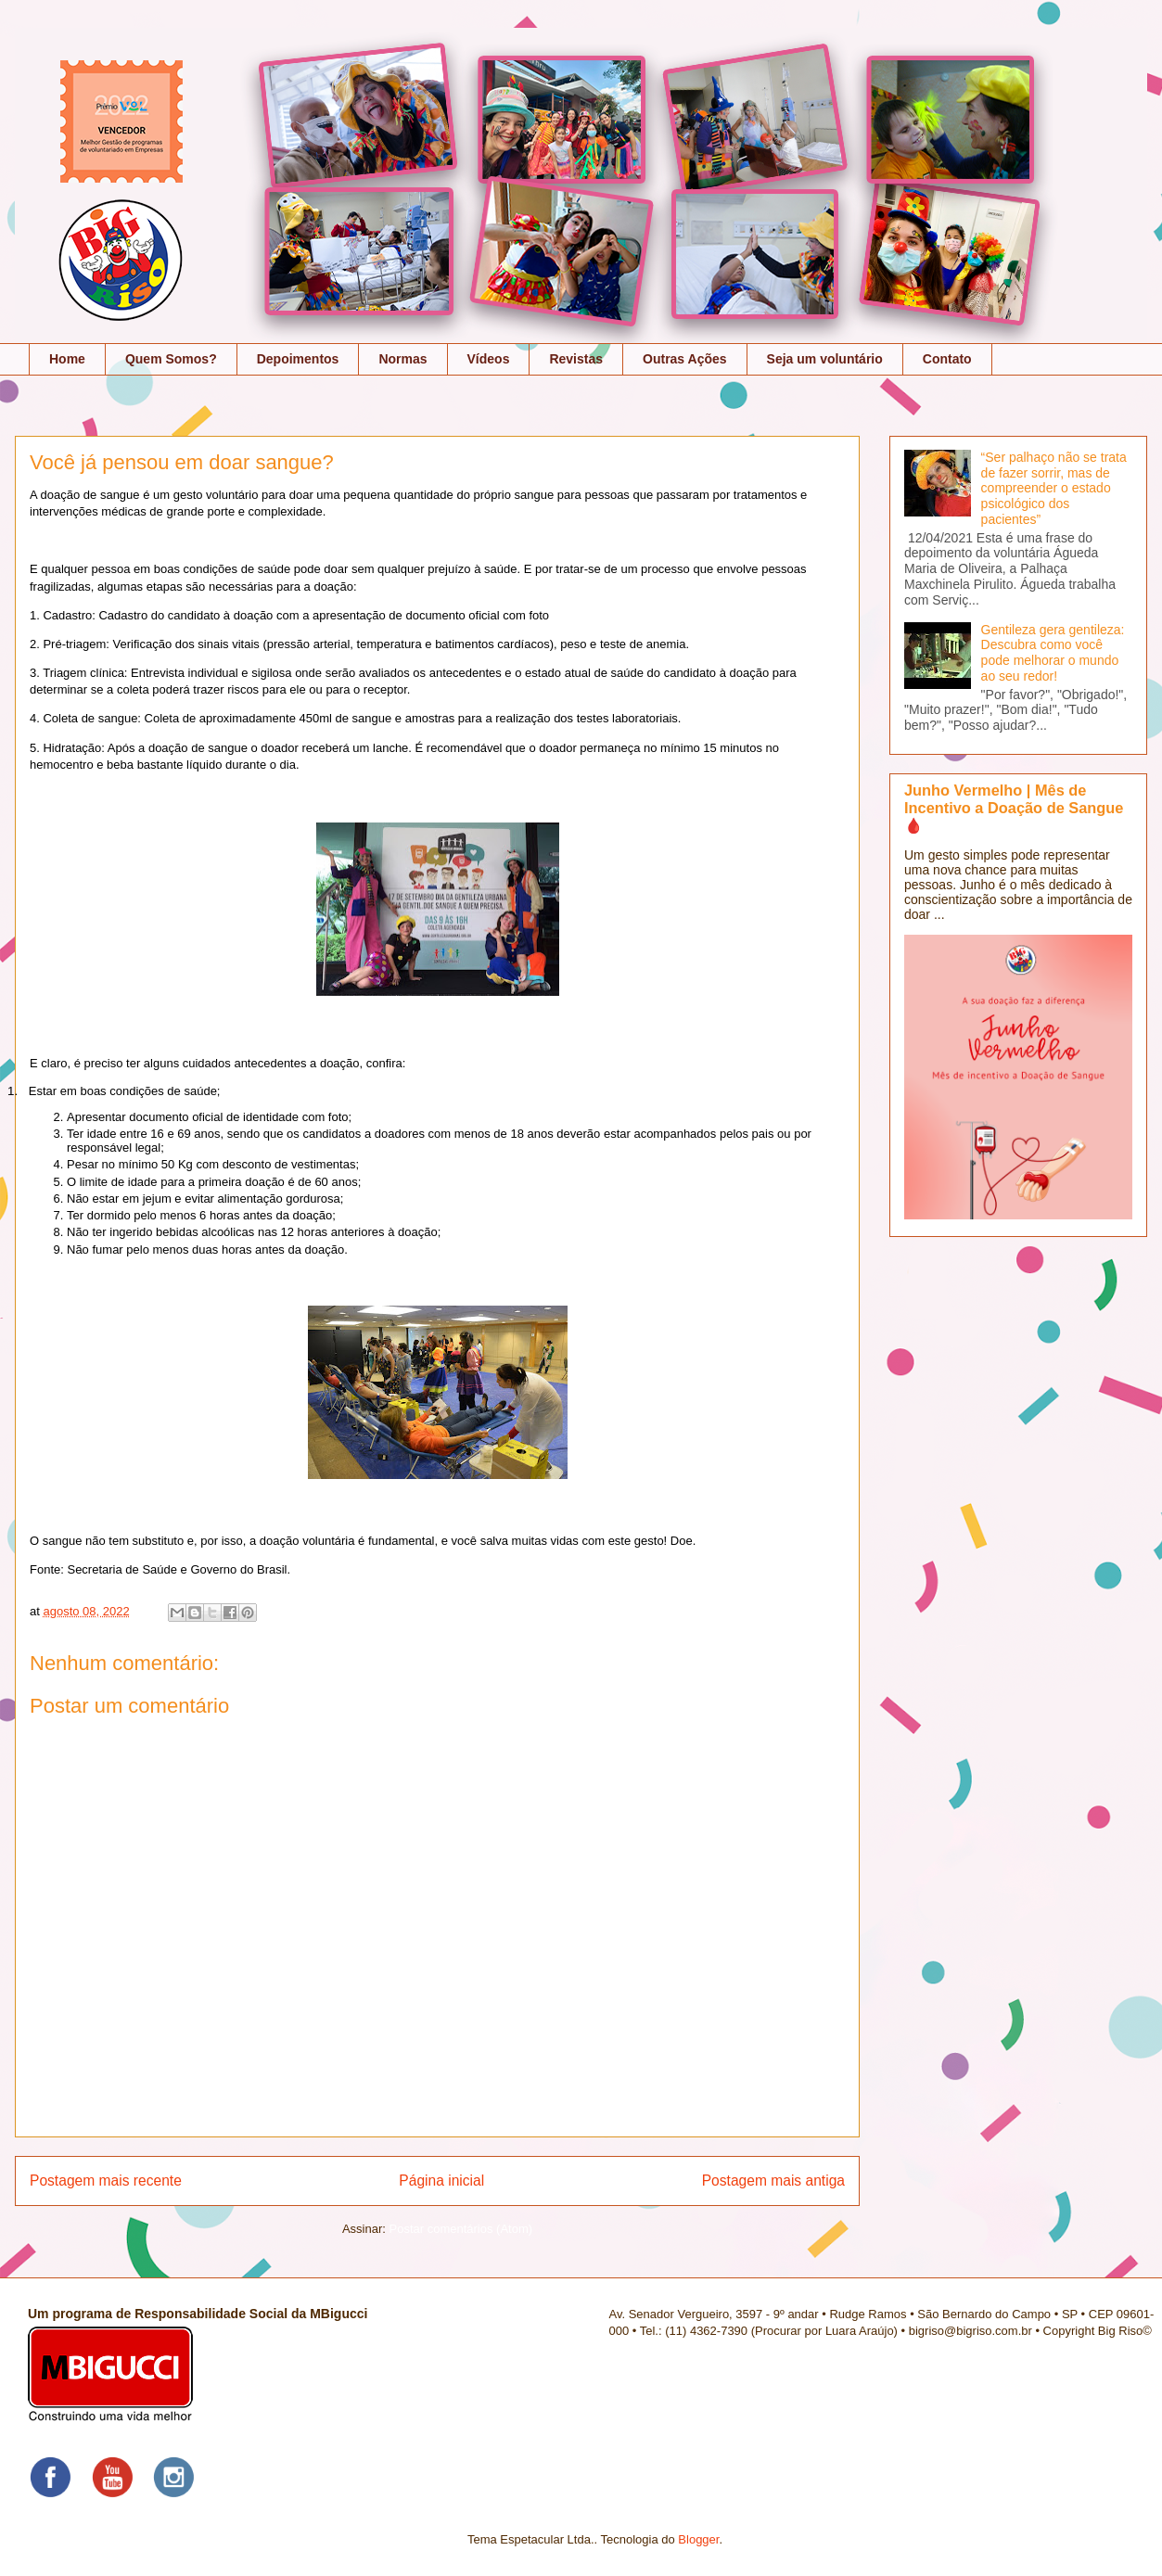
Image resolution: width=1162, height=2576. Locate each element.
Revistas (576, 358)
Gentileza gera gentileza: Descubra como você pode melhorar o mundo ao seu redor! (1053, 652)
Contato (947, 358)
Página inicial (441, 2180)
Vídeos (488, 358)
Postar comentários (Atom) (460, 2229)
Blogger (698, 2539)
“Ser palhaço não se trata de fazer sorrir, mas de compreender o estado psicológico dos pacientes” (1054, 488)
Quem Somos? (171, 358)
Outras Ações (685, 358)
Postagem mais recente (106, 2180)
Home (67, 358)
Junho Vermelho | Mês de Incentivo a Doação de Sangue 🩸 (1013, 808)
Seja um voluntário (825, 358)
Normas (402, 358)
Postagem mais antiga (773, 2180)
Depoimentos (298, 358)
